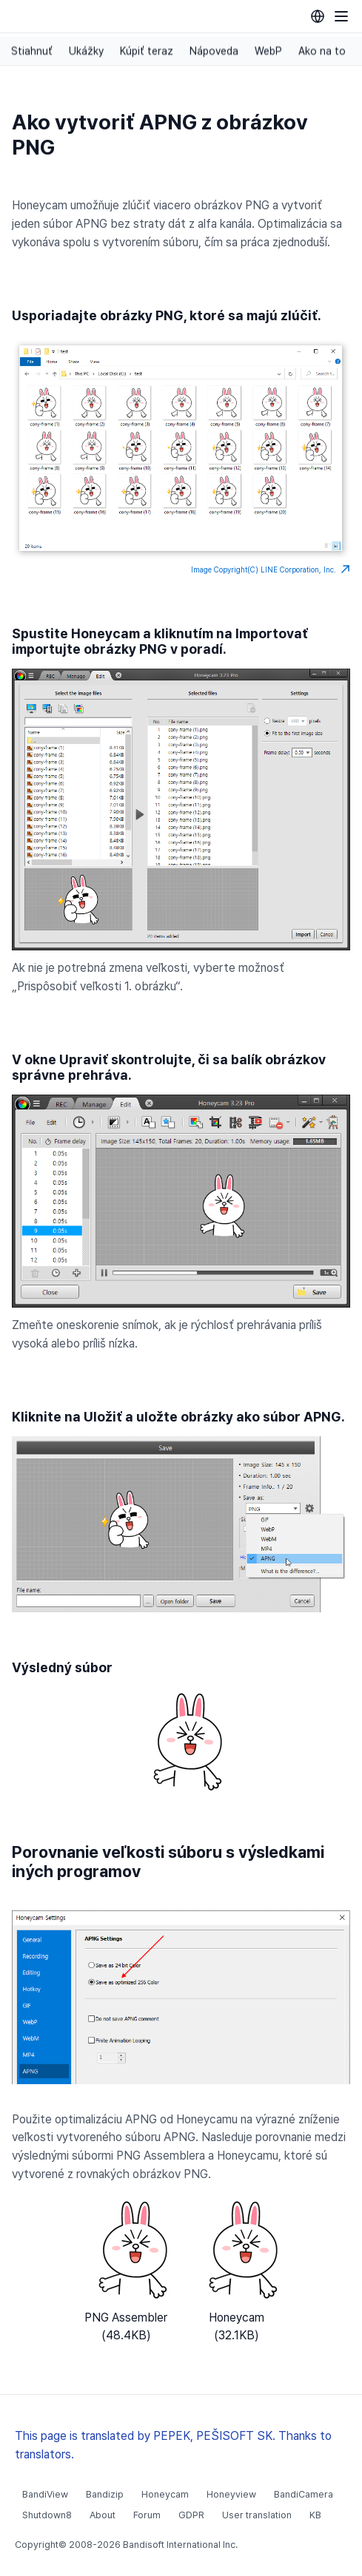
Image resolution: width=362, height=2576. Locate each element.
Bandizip (105, 2494)
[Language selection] (317, 16)
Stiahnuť (32, 51)
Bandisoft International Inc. (180, 2544)
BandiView (45, 2494)
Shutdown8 (47, 2515)
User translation (257, 2515)
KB (315, 2515)
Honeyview (231, 2494)
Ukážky (86, 51)
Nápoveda (214, 51)
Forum (147, 2515)
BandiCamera (303, 2494)
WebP (268, 51)
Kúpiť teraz (146, 51)
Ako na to (322, 51)
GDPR (191, 2515)
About (102, 2515)
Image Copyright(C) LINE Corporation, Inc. (270, 569)
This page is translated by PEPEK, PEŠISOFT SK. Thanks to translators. (173, 2445)
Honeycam (165, 2494)
